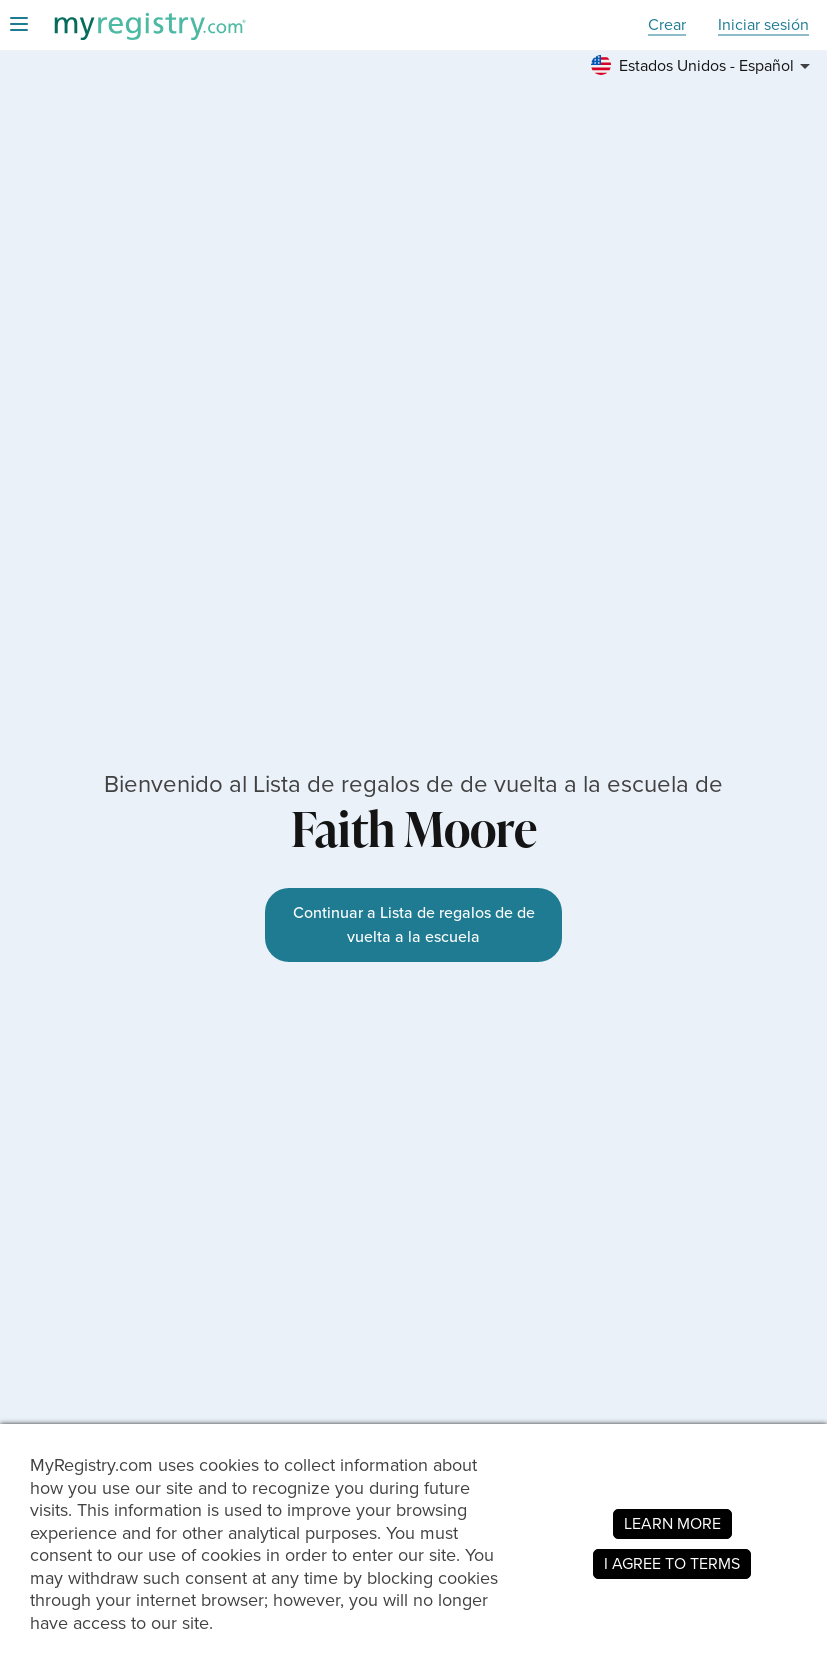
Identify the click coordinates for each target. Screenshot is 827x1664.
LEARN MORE (672, 1523)
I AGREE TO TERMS (672, 1563)
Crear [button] (667, 25)
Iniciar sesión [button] (763, 25)
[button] (703, 66)
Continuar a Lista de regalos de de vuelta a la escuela (414, 924)
